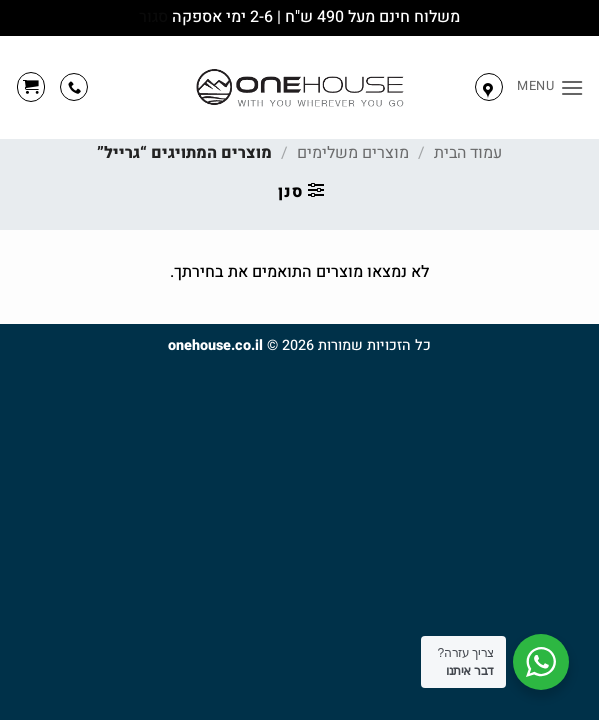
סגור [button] (153, 17)
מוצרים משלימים (353, 153)
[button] (550, 87)
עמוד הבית (468, 153)
